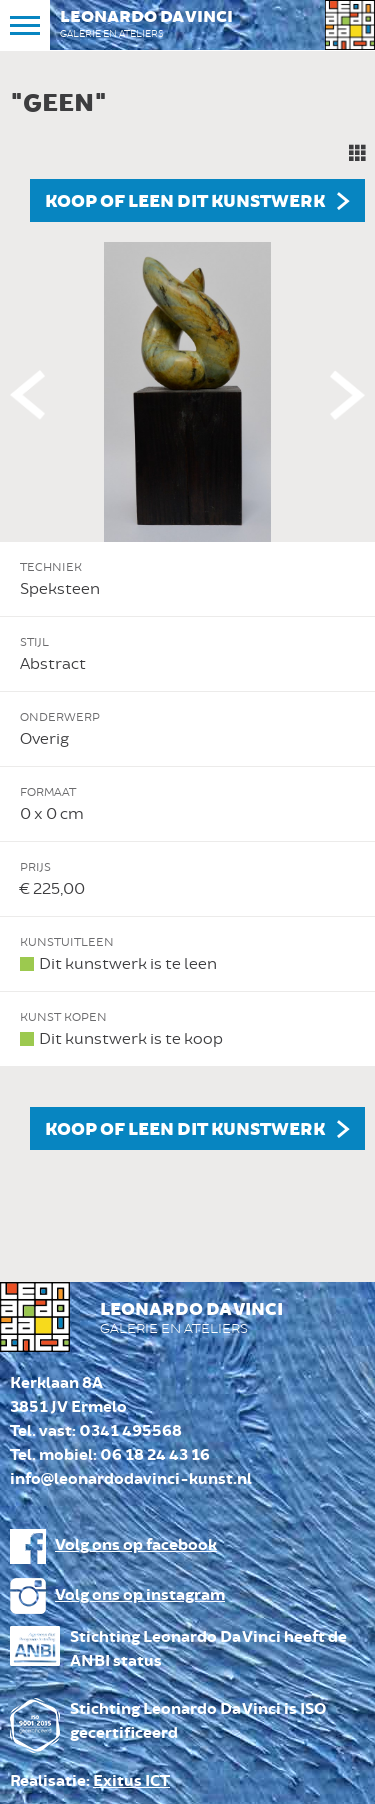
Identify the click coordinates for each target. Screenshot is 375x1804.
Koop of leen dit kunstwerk (185, 202)
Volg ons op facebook (136, 1545)
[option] (187, 615)
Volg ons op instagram (140, 1595)
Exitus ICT (131, 1781)
